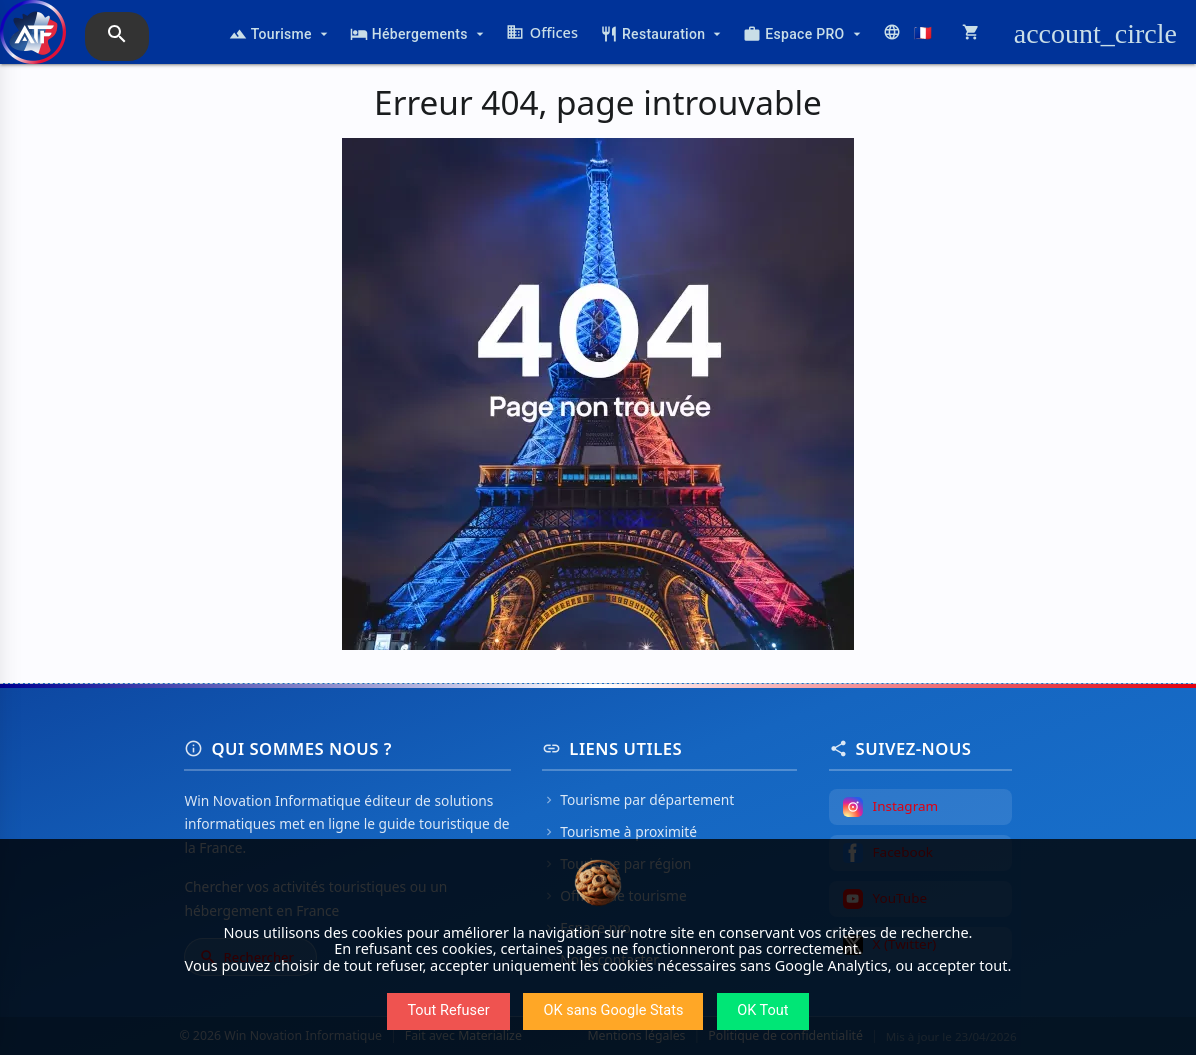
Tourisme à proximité (619, 831)
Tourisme (280, 34)
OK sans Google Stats (613, 1010)
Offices (542, 32)
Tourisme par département (638, 799)
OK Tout (762, 1010)
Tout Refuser (448, 1010)
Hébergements (419, 34)
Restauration (662, 34)
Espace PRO (803, 34)
